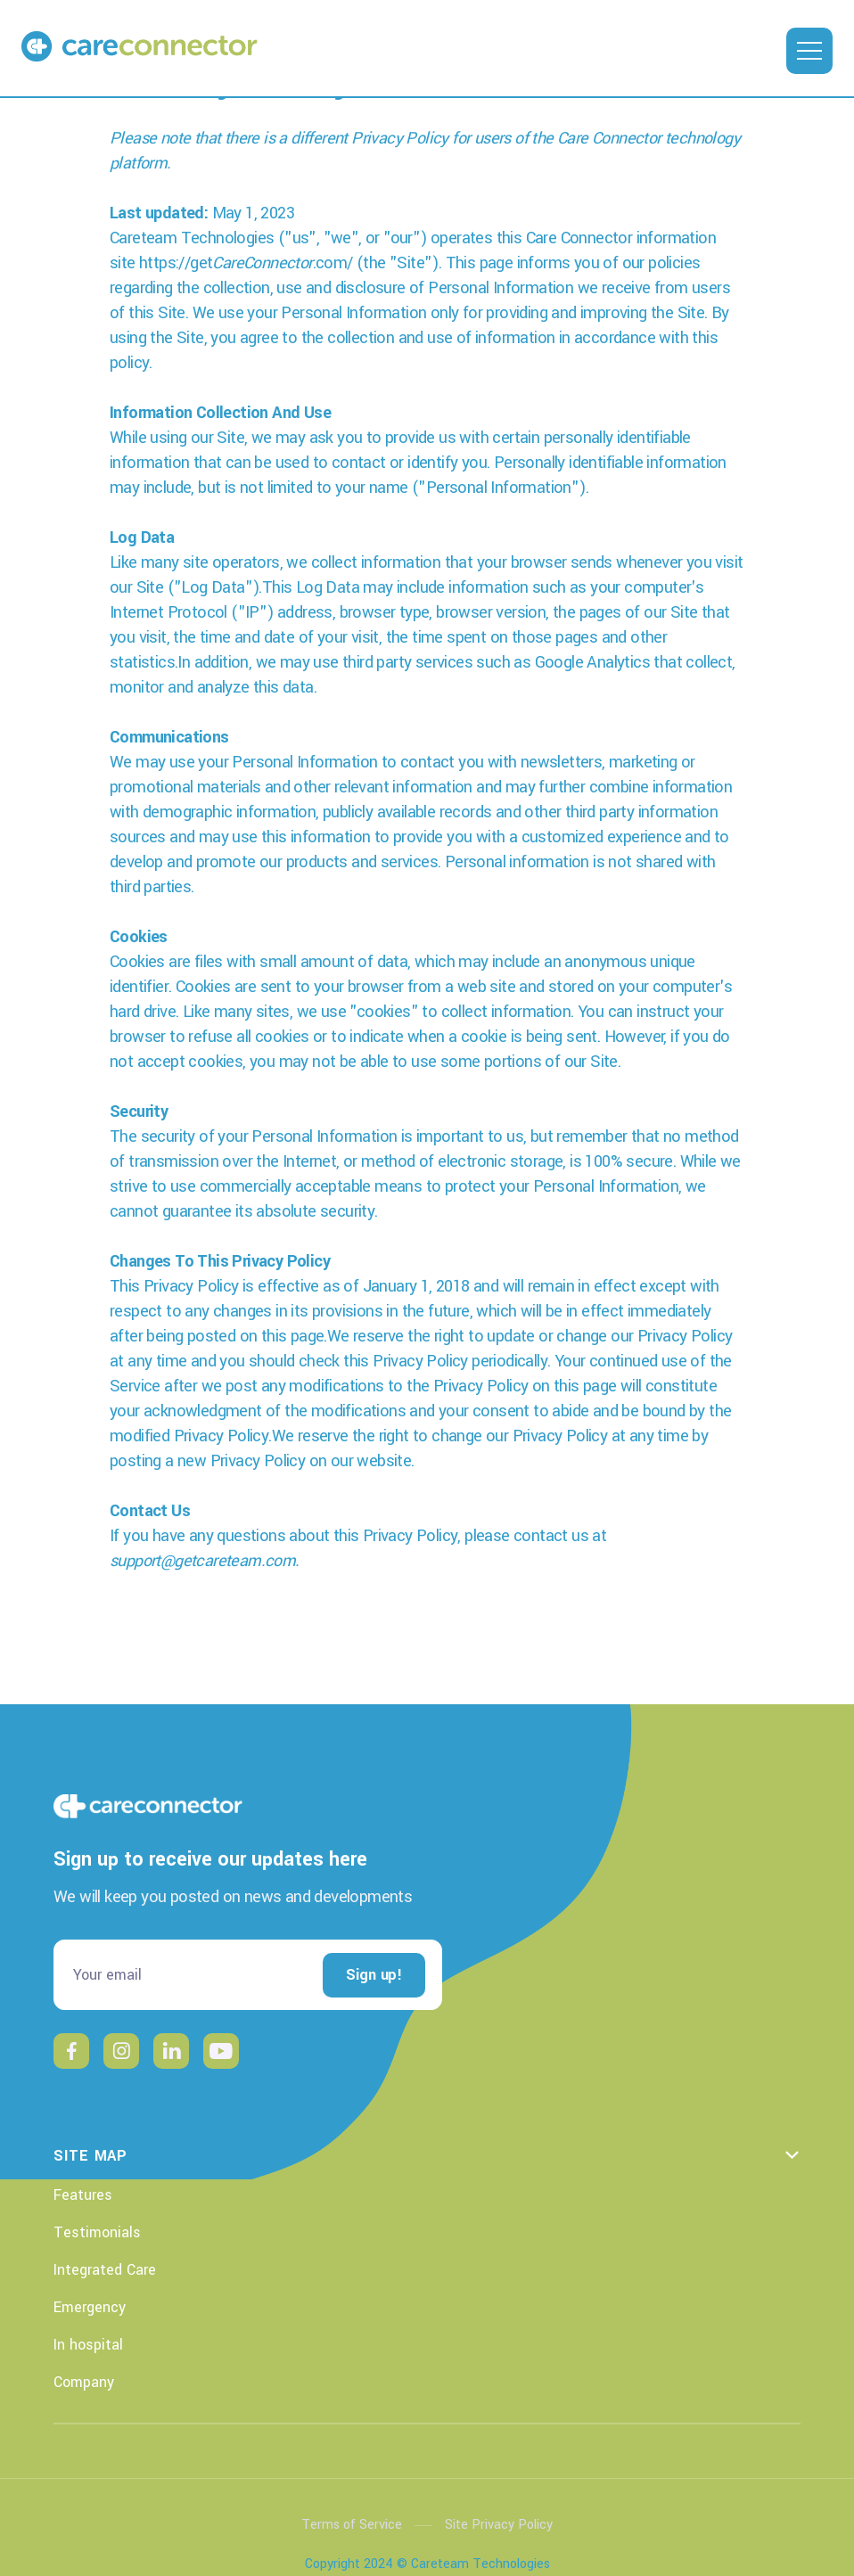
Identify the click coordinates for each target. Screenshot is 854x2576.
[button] (809, 51)
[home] (68, 45)
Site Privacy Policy (499, 2524)
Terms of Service (351, 2524)
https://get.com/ (246, 263)
